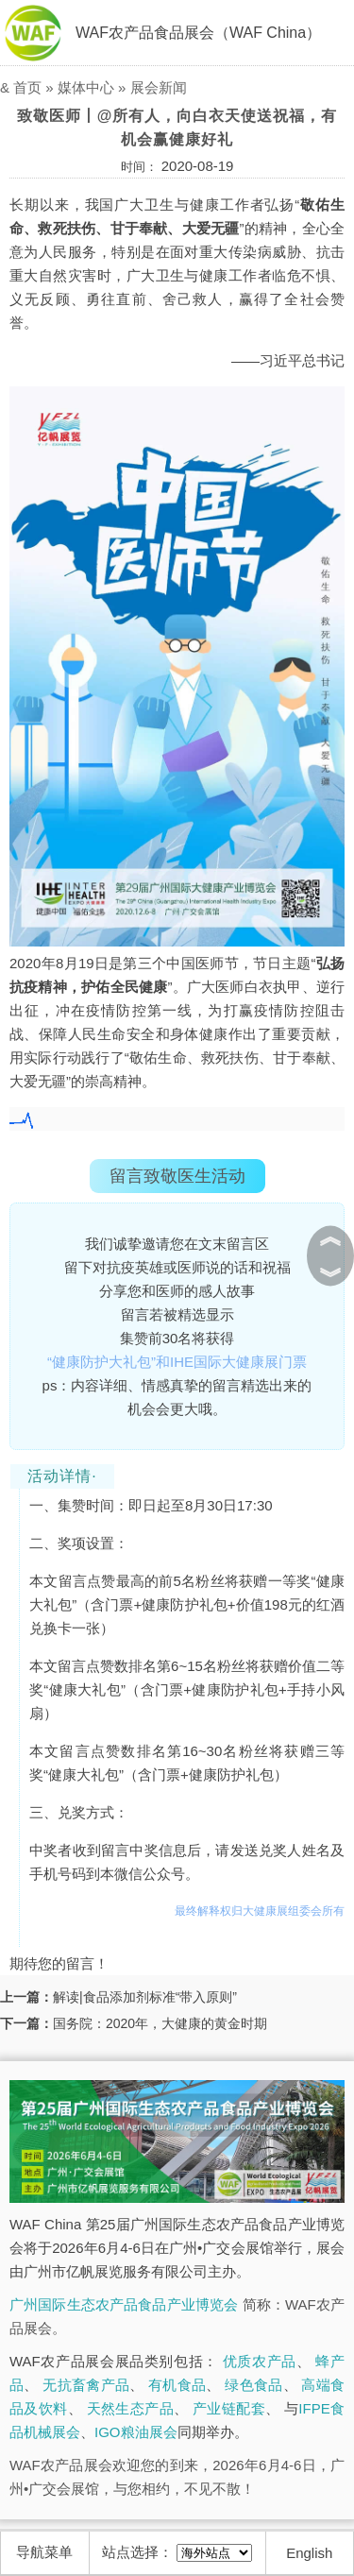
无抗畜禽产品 (85, 2385)
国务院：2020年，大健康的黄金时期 (160, 2023)
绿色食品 (253, 2385)
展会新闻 (158, 87)
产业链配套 (229, 2408)
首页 (27, 87)
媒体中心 (86, 87)
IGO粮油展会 (135, 2432)
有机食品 (177, 2385)
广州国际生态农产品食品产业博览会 (123, 2304)
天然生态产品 (130, 2408)
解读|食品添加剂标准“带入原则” (145, 1997)
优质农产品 (259, 2361)
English (309, 2553)
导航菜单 (44, 2552)
